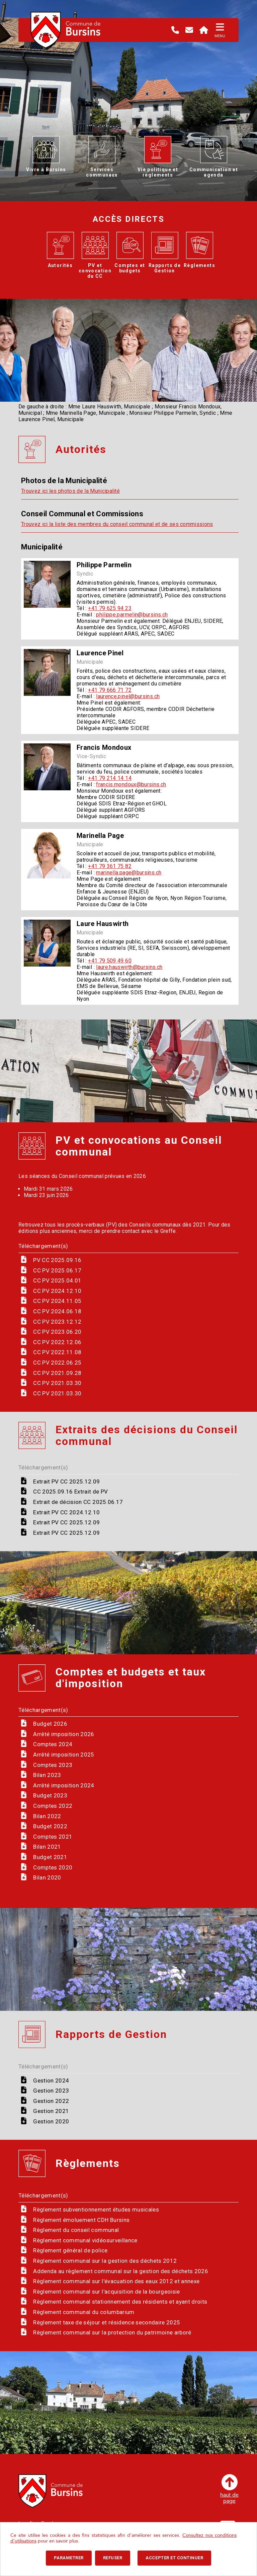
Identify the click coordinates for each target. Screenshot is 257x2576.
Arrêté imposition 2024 (63, 1785)
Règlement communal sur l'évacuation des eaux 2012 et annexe (116, 2281)
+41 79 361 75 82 (110, 866)
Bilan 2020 (47, 1877)
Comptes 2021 (52, 1836)
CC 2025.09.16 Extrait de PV (70, 1491)
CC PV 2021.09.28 (57, 1373)
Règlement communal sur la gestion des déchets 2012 (105, 2260)
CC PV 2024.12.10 (57, 1290)
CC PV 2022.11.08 (57, 1352)
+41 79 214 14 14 (110, 778)
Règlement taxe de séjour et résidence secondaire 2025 (106, 2322)
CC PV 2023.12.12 (57, 1321)
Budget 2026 (50, 1723)
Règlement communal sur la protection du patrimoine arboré (112, 2332)
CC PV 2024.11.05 (57, 1301)
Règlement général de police (70, 2250)
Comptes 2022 (52, 1805)
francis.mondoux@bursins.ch (131, 784)
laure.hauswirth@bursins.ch (129, 967)
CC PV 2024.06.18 (57, 1311)
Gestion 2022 (51, 2101)
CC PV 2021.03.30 (57, 1383)
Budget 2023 (50, 1795)
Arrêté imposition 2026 (63, 1734)
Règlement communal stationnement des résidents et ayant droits (120, 2301)
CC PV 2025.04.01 (57, 1280)
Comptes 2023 (52, 1765)
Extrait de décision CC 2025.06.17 (78, 1502)
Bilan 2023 (47, 1775)
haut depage (229, 2489)
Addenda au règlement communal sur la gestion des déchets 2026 (120, 2271)
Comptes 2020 (52, 1867)
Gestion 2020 (51, 2121)
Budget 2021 (50, 1857)
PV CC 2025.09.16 (57, 1260)
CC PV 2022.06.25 (57, 1362)
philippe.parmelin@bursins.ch (132, 614)
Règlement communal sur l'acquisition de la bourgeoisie (106, 2291)
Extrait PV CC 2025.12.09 (66, 1481)
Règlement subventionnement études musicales (96, 2209)
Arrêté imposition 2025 (63, 1754)
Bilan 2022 (47, 1816)
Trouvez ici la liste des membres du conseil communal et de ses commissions (117, 524)
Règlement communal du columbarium (83, 2312)
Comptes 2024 (52, 1744)
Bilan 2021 (47, 1846)
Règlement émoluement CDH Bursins (81, 2220)
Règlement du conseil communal (76, 2230)
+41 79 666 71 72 (110, 690)
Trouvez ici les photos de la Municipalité (70, 491)
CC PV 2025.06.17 (57, 1270)
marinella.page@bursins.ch (128, 872)
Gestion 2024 (51, 2080)
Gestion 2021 (51, 2111)
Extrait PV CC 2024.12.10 (66, 1512)
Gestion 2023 (51, 2090)
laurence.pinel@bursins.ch (128, 696)
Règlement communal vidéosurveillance (85, 2240)
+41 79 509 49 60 (110, 960)
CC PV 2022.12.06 (57, 1342)
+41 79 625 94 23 (110, 608)
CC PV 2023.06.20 (57, 1331)
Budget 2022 (50, 1826)
